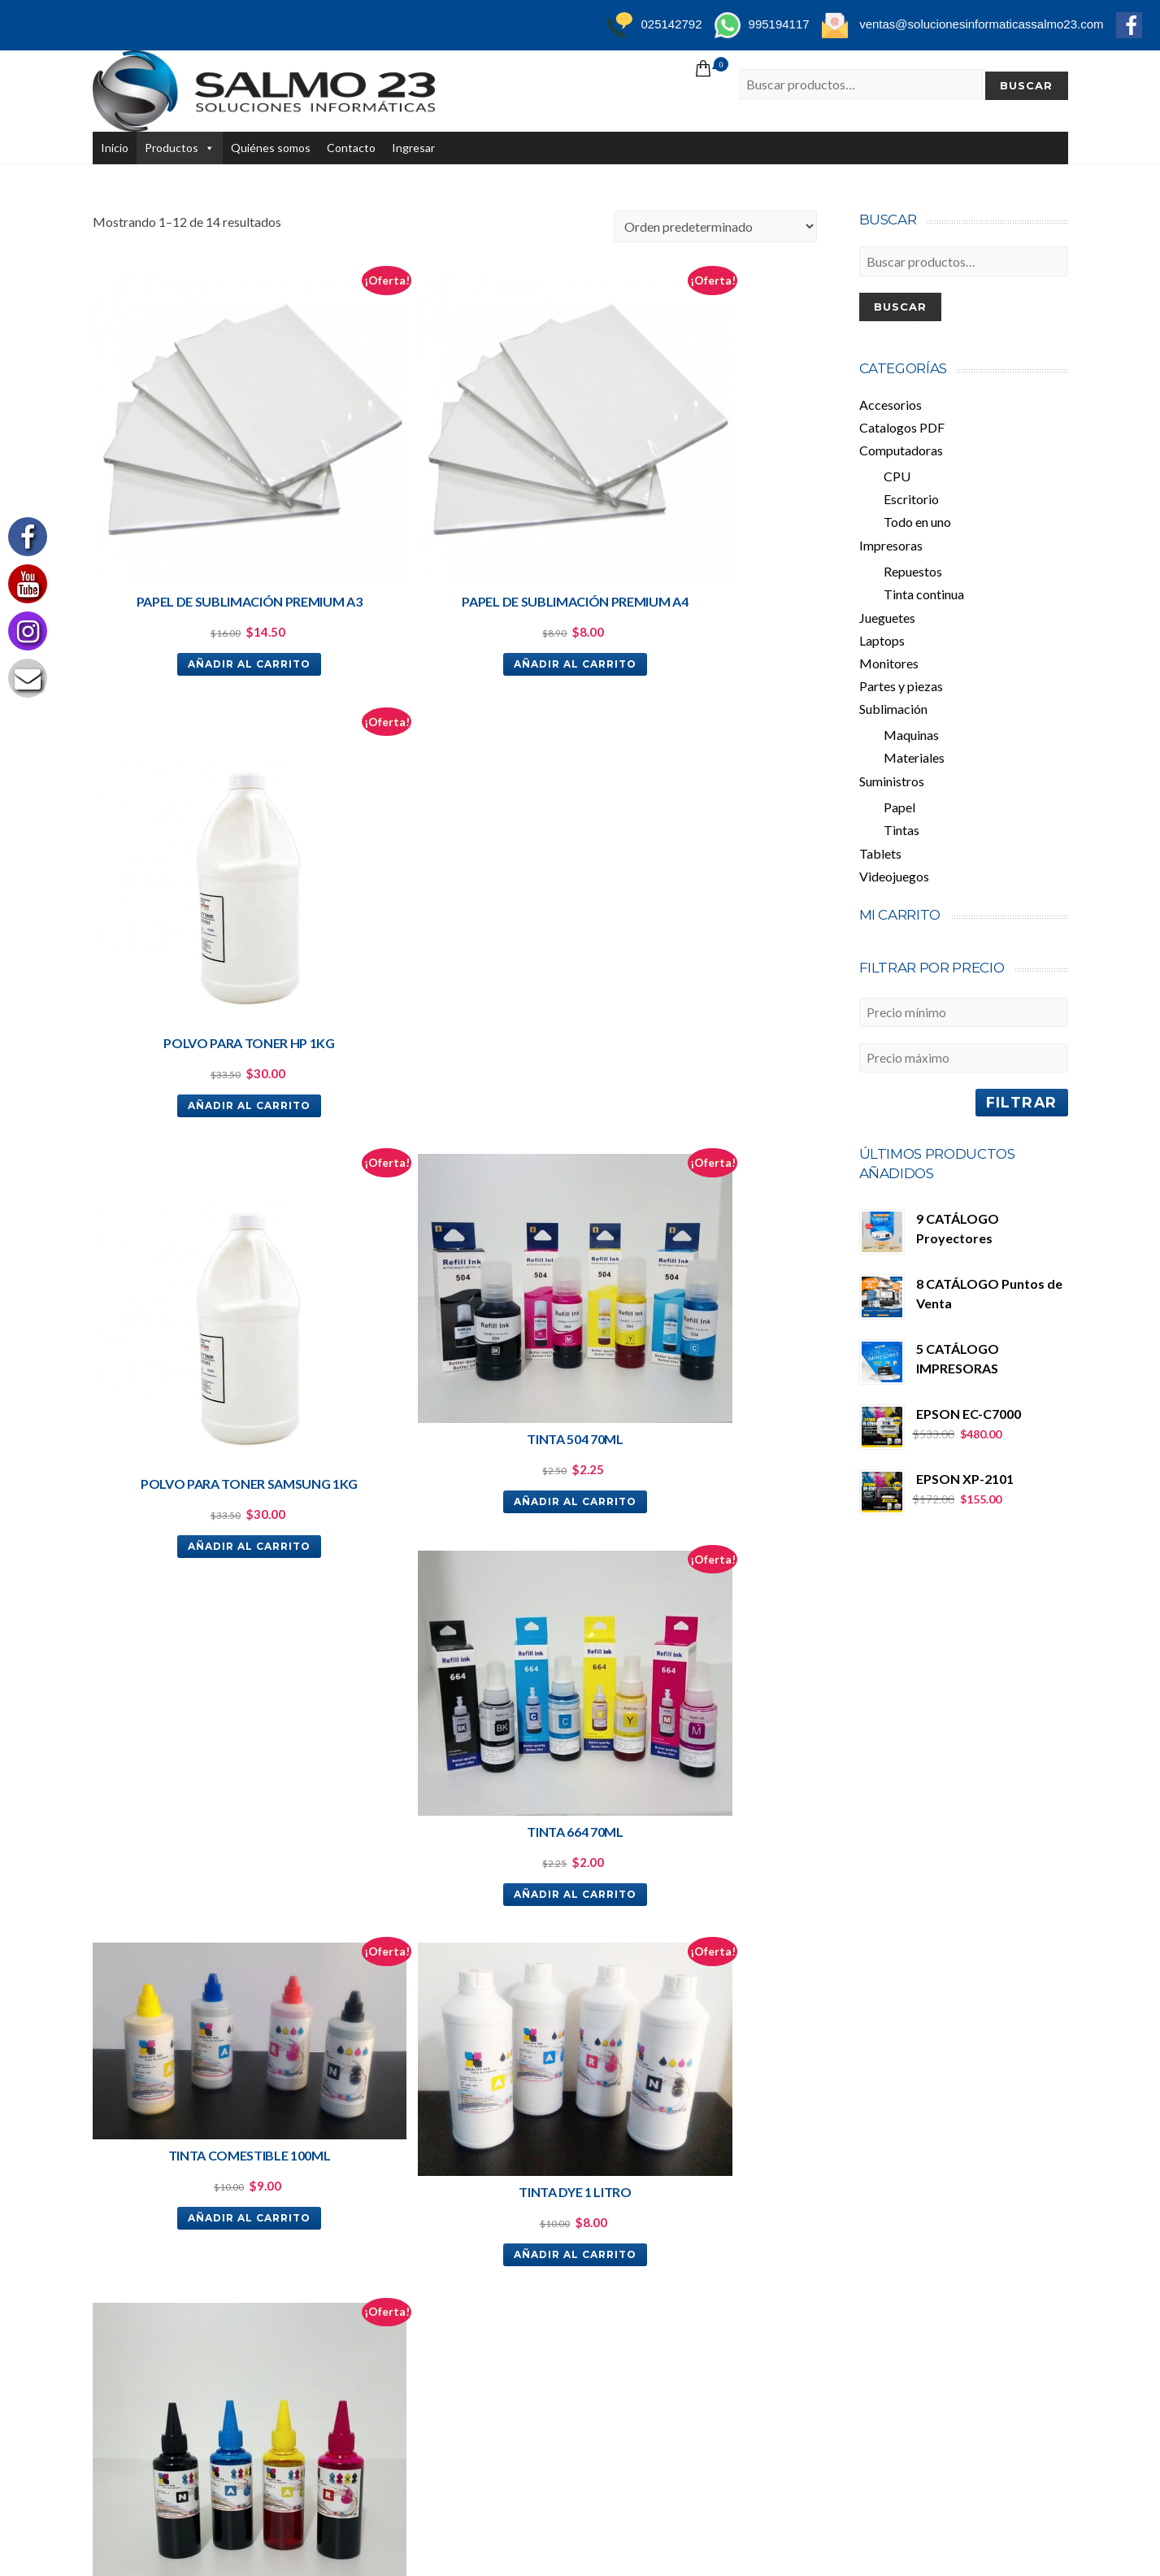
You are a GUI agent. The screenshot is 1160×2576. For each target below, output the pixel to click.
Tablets (880, 853)
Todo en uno (917, 521)
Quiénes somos (271, 147)
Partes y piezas (901, 686)
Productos (171, 147)
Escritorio (911, 499)
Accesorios (890, 404)
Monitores (889, 663)
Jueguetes (887, 617)
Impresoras (891, 545)
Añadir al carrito (208, 582)
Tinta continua (924, 594)
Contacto (351, 147)
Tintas (901, 830)
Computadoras (901, 450)
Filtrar (1022, 1102)
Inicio (114, 147)
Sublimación (893, 708)
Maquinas (911, 734)
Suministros (891, 781)
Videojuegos (894, 876)
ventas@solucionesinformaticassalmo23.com (215, 2089)
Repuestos (913, 571)
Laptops (882, 640)
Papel (899, 807)
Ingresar (413, 147)
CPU (897, 476)
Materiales (914, 757)
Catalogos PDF (902, 427)
